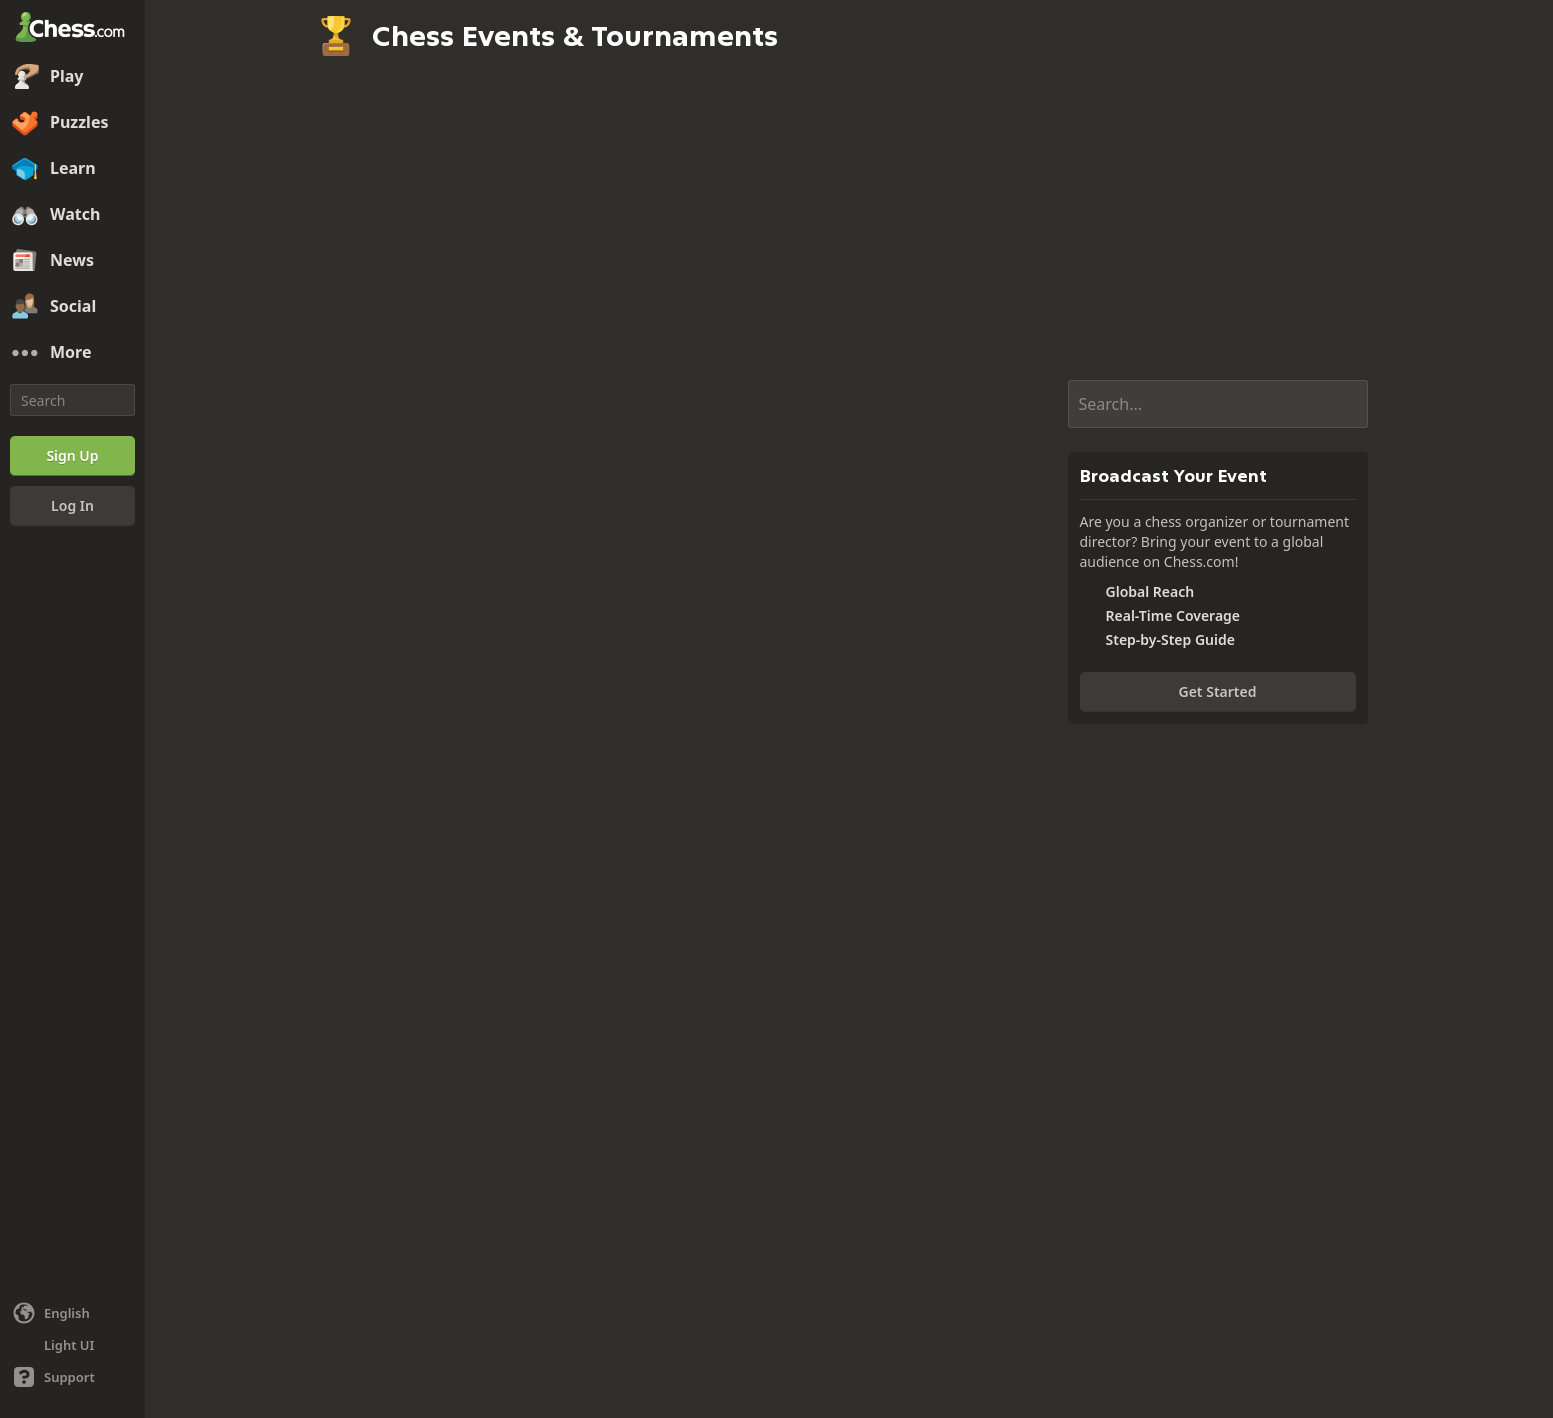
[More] (72, 353)
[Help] (72, 1377)
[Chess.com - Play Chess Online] (72, 29)
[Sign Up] (72, 456)
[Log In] (72, 506)
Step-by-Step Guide (1170, 640)
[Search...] (1218, 404)
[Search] (72, 400)
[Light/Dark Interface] (72, 1345)
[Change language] (72, 1313)
